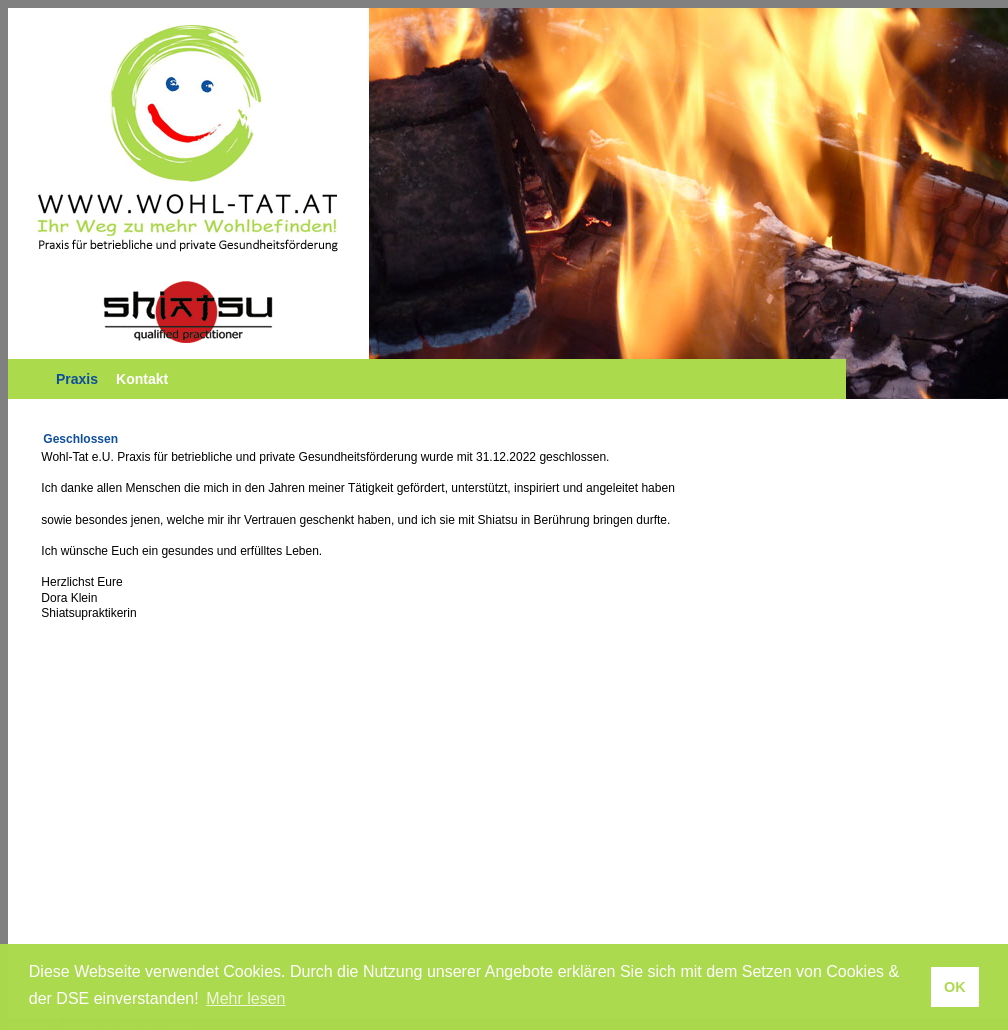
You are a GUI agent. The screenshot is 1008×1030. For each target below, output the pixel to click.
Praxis (77, 379)
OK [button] (955, 987)
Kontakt (142, 379)
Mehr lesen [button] (245, 998)
